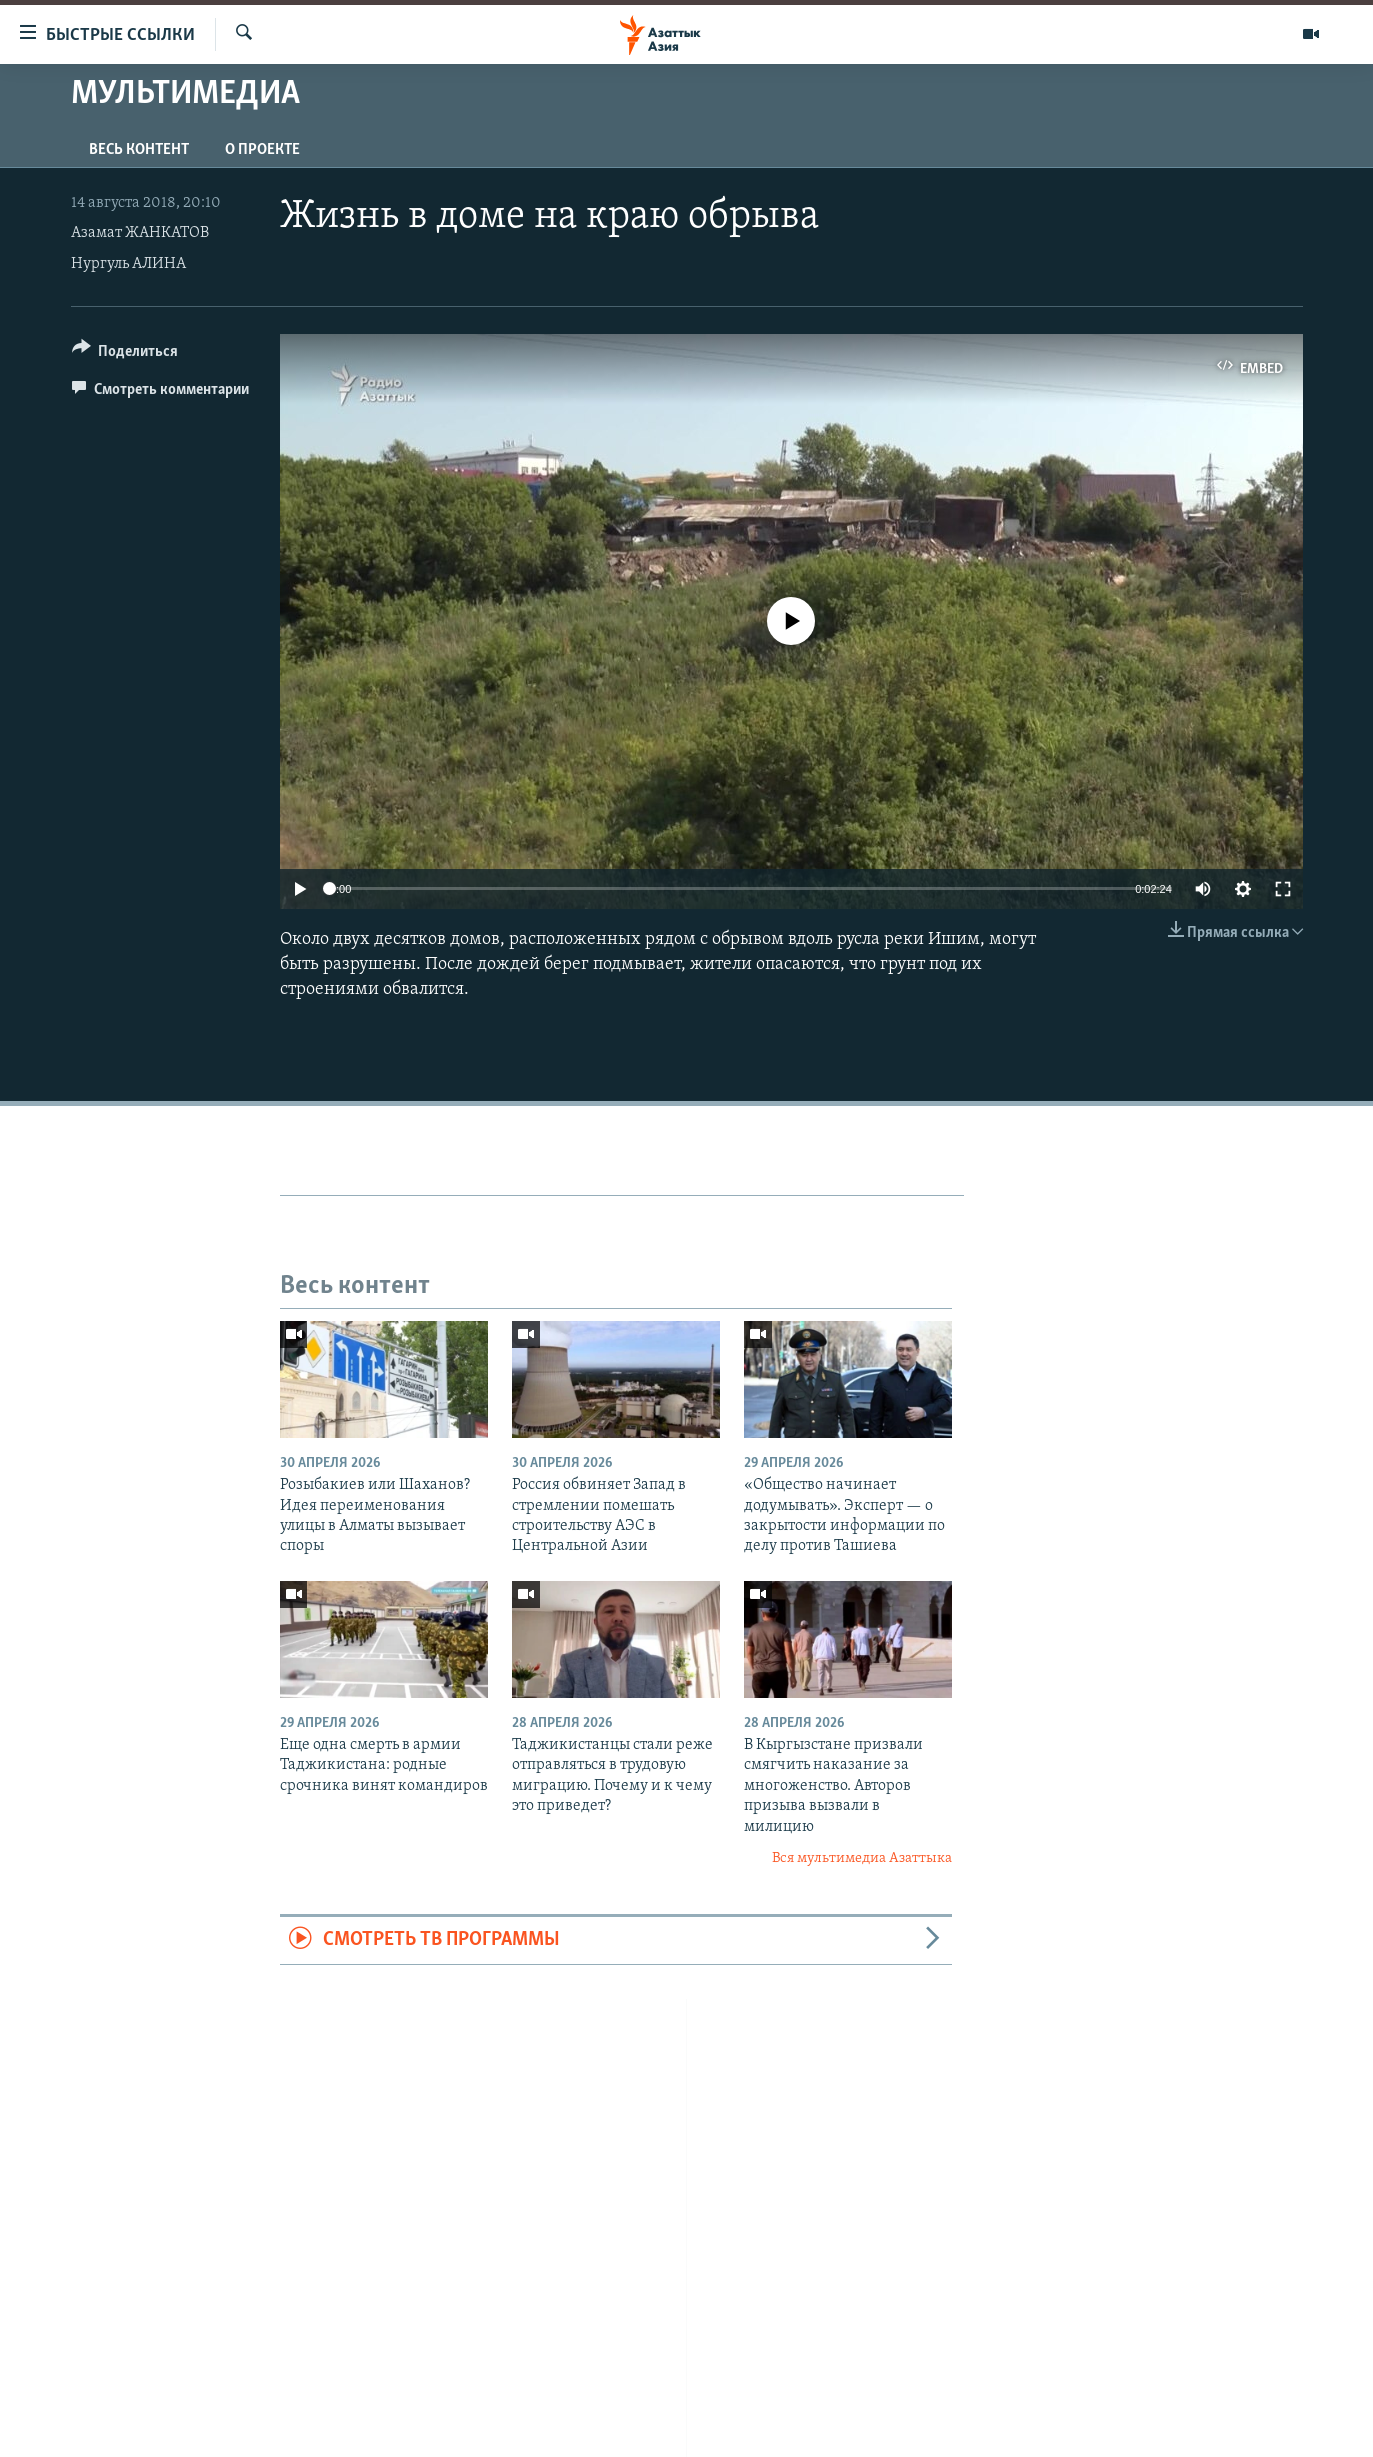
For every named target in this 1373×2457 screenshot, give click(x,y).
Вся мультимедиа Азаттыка (862, 1858)
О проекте (262, 150)
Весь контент (139, 150)
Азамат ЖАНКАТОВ (140, 233)
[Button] (125, 354)
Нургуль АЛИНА (128, 264)
